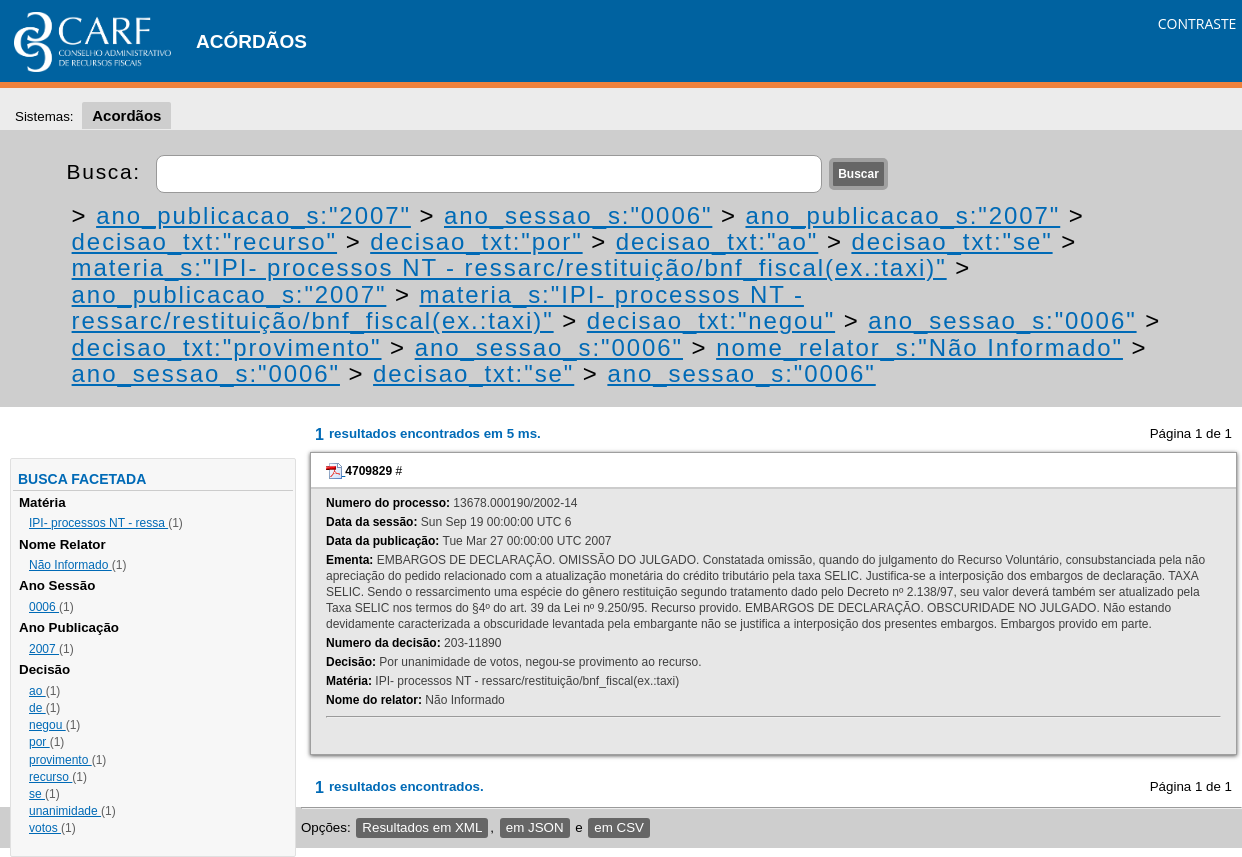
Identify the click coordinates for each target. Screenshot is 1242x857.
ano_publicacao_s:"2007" (253, 215)
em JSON (535, 827)
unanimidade (65, 811)
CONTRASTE (1197, 23)
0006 (44, 607)
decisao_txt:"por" (476, 241)
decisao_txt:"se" (951, 241)
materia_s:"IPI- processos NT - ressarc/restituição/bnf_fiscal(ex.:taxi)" (509, 267)
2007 (44, 649)
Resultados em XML (422, 827)
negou (47, 725)
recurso (50, 777)
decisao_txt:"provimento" (227, 347)
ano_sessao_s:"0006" (578, 215)
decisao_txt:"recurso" (204, 241)
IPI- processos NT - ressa (98, 523)
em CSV (619, 827)
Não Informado (70, 565)
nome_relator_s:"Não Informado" (919, 347)
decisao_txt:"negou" (711, 320)
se (37, 794)
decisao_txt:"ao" (717, 241)
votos (45, 828)
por (39, 742)
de (37, 708)
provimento (60, 760)
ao (37, 691)
